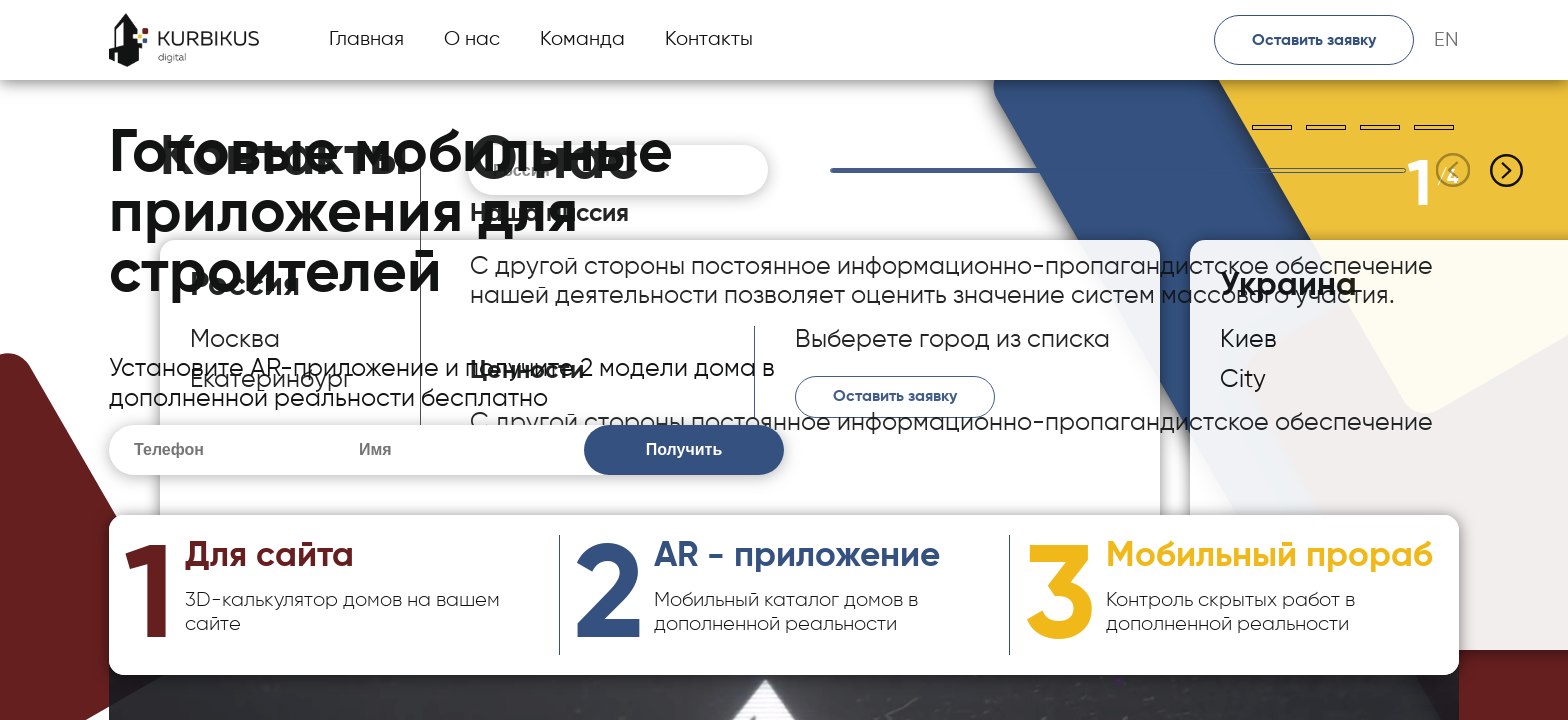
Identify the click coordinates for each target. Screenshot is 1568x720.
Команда (582, 39)
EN (1446, 40)
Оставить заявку (1314, 41)
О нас (472, 39)
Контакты (709, 39)
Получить (684, 449)
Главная (366, 39)
